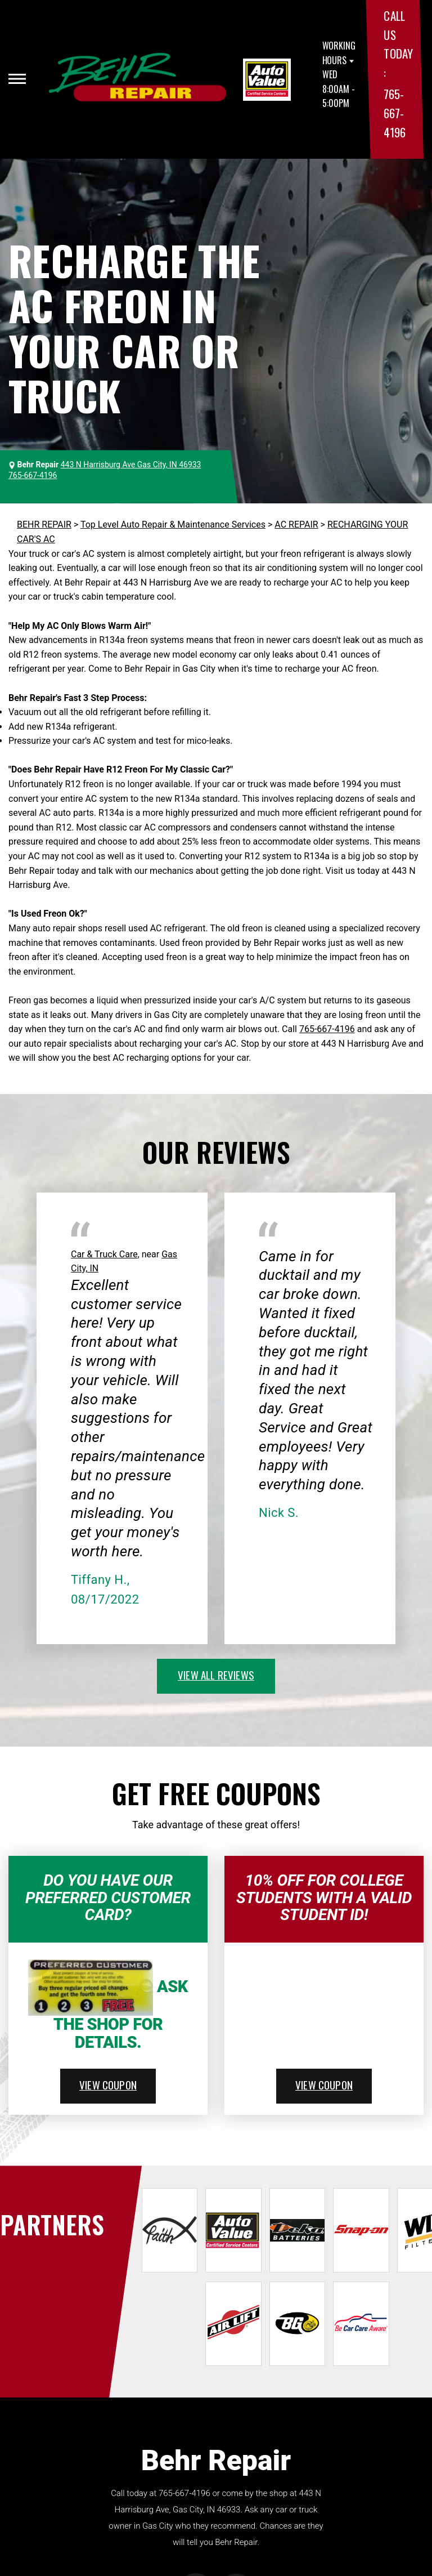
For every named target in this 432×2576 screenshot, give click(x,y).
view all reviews (216, 1674)
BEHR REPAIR (44, 524)
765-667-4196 (394, 112)
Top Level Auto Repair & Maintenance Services (173, 524)
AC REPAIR (296, 524)
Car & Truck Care (104, 1254)
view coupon (108, 2084)
